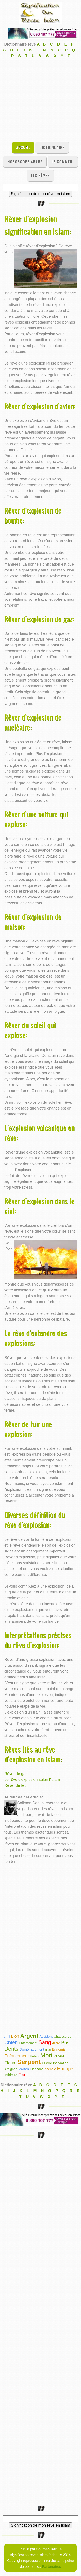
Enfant (34, 2056)
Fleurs (10, 2062)
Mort (46, 2055)
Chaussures (62, 2036)
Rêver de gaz (15, 1774)
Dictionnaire (52, 147)
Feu (21, 2075)
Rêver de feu (15, 1785)
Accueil (23, 147)
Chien (11, 2042)
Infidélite (10, 2075)
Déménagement (31, 2049)
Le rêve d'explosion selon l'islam (32, 1779)
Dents (11, 2049)
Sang (44, 2042)
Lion (15, 2036)
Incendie (50, 2069)
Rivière (59, 2056)
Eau (48, 2049)
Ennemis (58, 2049)
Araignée (10, 2069)
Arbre (56, 2043)
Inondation (60, 2063)
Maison (23, 2069)
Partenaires (51, 2566)
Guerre (47, 2063)
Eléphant (36, 2069)
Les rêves (40, 175)
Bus (65, 2042)
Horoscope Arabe (25, 161)
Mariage (65, 2068)
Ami (7, 2036)
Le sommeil (62, 161)
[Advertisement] (40, 99)
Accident (45, 2036)
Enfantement (28, 2043)
